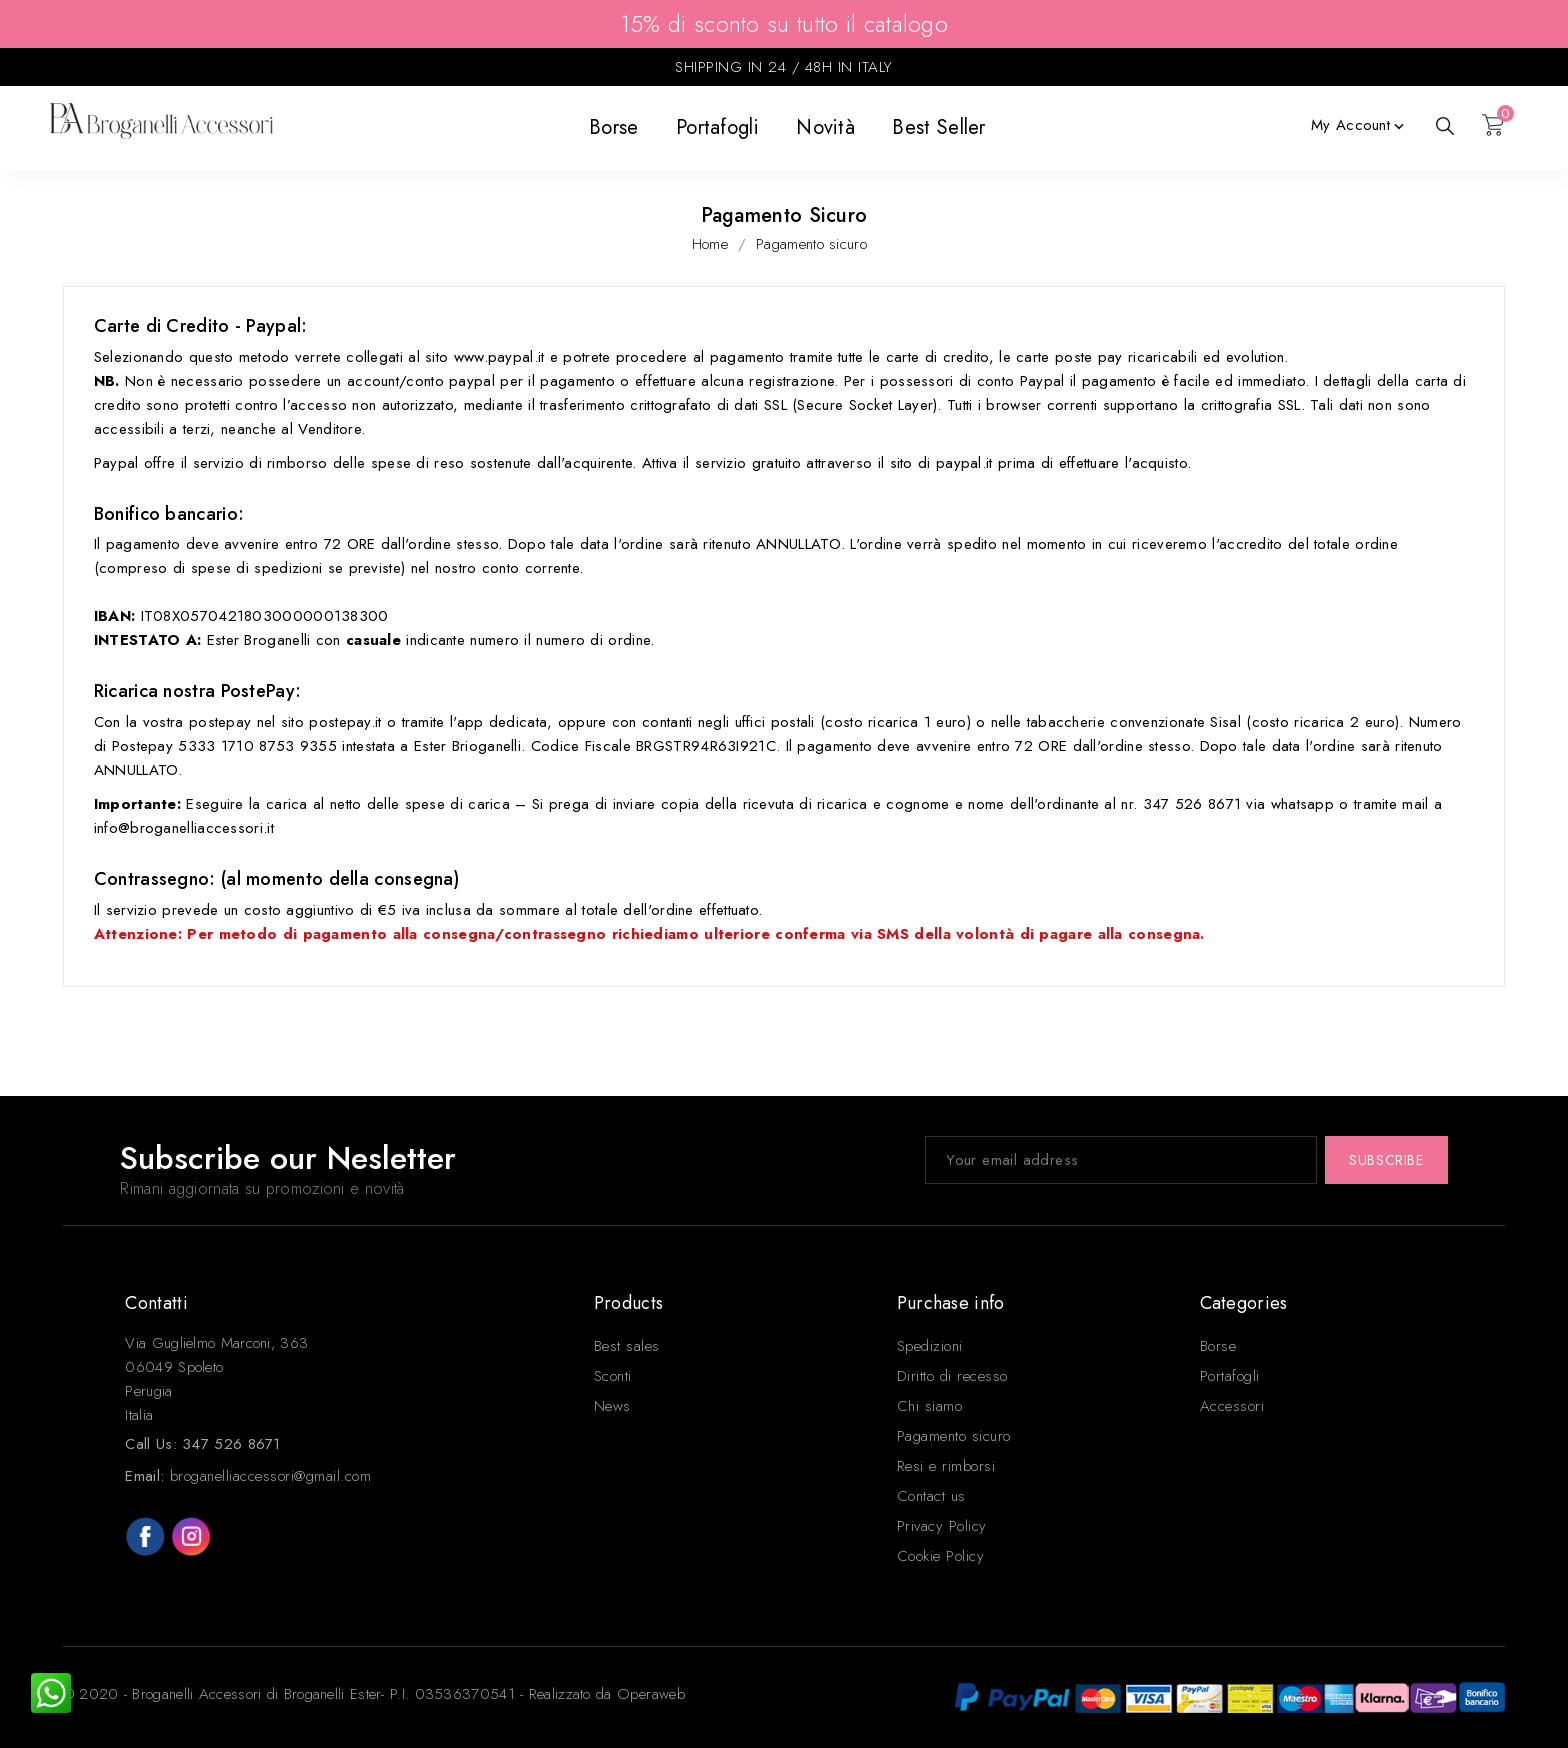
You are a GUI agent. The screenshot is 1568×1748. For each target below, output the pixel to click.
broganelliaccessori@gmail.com (271, 1476)
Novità (825, 127)
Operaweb (651, 1694)
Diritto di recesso (952, 1376)
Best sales (627, 1346)
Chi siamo (930, 1406)
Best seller (938, 127)
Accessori (1232, 1406)
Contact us (931, 1496)
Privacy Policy (942, 1526)
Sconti (613, 1376)
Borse (614, 127)
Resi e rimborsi (946, 1466)
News (612, 1406)
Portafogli (717, 127)
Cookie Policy (941, 1556)
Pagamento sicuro (954, 1436)
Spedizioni (930, 1346)
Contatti (156, 1303)
